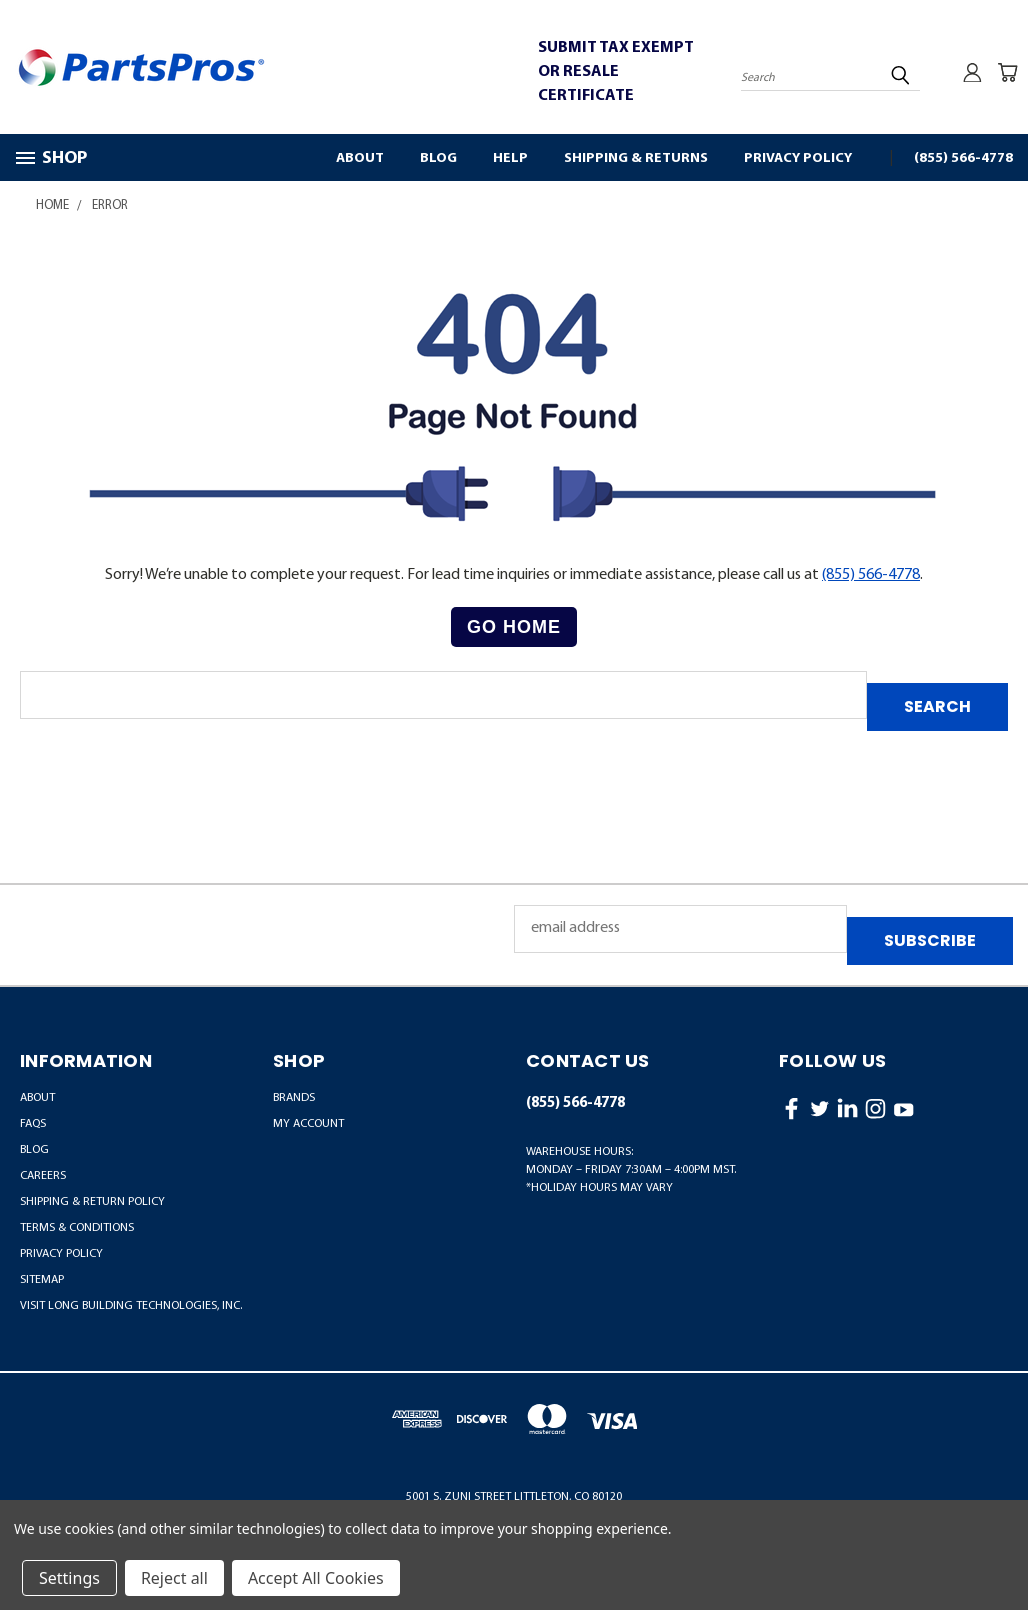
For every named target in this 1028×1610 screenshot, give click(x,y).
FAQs (33, 1124)
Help (510, 158)
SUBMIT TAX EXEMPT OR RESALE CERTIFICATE (616, 72)
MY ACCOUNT (308, 1124)
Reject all (174, 1578)
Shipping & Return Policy (92, 1202)
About (360, 158)
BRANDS (294, 1098)
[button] (514, 627)
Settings (69, 1578)
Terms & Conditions (77, 1228)
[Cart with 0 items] (1008, 72)
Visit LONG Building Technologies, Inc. (131, 1306)
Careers (43, 1176)
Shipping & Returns (636, 158)
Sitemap (42, 1280)
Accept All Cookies (316, 1578)
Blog (438, 158)
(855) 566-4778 (963, 158)
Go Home (514, 627)
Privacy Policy (798, 158)
